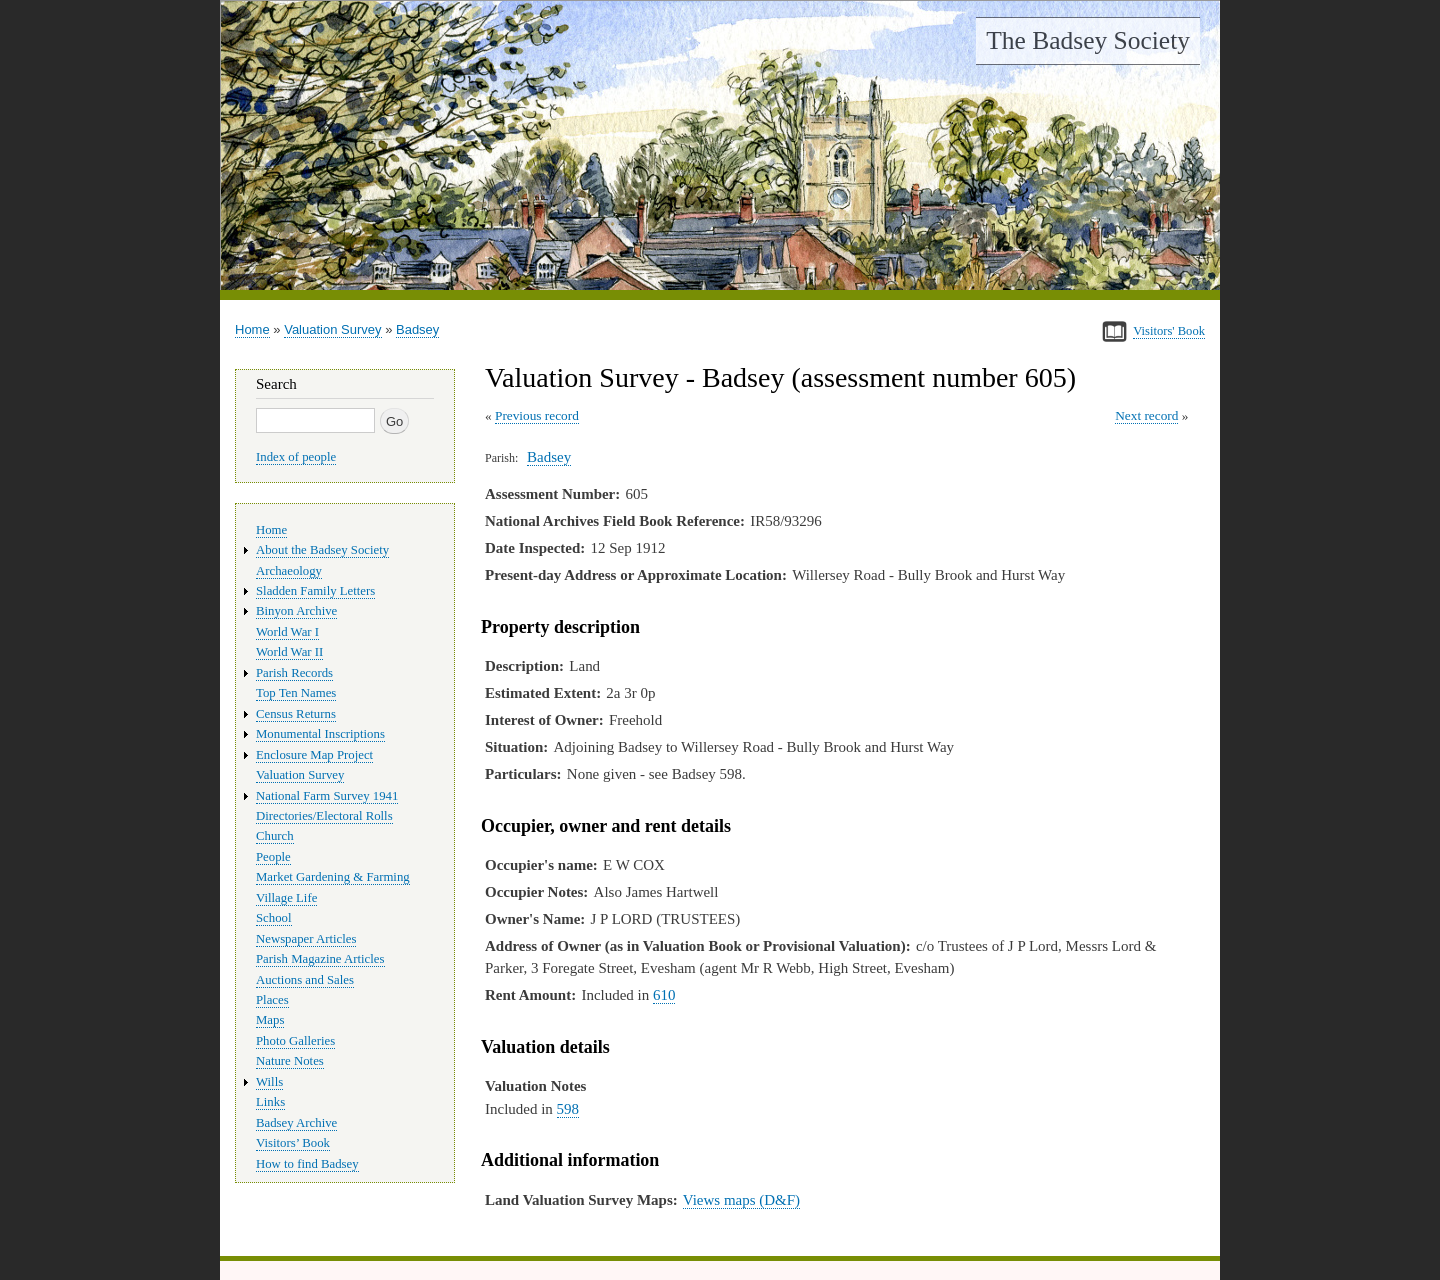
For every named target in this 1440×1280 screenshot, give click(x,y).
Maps (270, 1020)
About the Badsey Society (322, 550)
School (274, 918)
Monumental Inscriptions (320, 734)
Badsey (417, 329)
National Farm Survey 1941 (327, 796)
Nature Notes (290, 1061)
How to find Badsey (307, 1164)
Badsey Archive (296, 1123)
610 (664, 995)
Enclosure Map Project (314, 755)
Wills (269, 1082)
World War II (289, 652)
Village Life (286, 898)
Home (252, 329)
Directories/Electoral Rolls (324, 816)
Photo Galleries (295, 1041)
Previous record (537, 415)
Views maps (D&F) (741, 1200)
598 (568, 1109)
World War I (287, 632)
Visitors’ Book (293, 1143)
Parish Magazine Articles (320, 959)
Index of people (296, 457)
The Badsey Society (1088, 40)
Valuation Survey (332, 329)
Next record (1146, 415)
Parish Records (294, 673)
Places (272, 1000)
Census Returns (296, 714)
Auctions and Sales (305, 980)
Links (270, 1102)
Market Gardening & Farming (333, 877)
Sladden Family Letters (315, 591)
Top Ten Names (296, 693)
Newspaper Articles (306, 939)
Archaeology (289, 571)
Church (275, 836)
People (273, 857)
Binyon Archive (296, 611)
